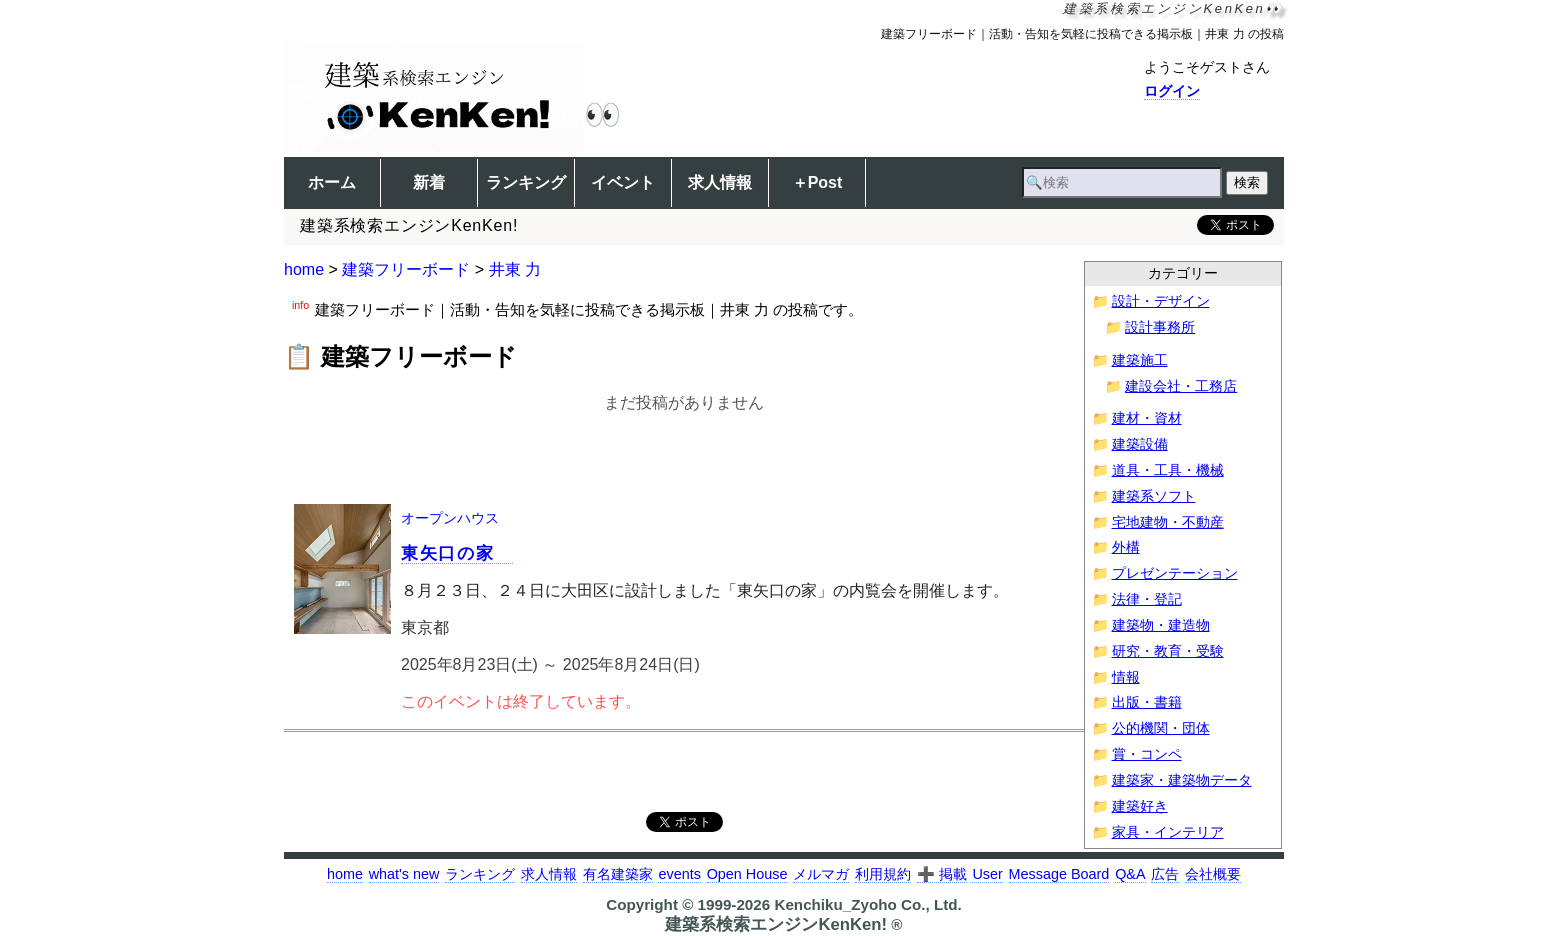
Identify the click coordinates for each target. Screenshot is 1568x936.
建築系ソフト (1154, 496)
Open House (747, 874)
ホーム (332, 182)
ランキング (526, 182)
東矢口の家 (457, 553)
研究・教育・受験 (1168, 651)
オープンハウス (450, 518)
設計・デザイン (1161, 301)
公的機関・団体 (1161, 728)
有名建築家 (618, 874)
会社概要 (1213, 874)
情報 (1126, 677)
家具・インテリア (1168, 832)
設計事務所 (1160, 327)
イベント (623, 182)
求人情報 (720, 182)
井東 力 (515, 269)
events (679, 874)
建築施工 (1140, 360)
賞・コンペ (1147, 754)
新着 (429, 182)
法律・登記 (1147, 599)
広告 (1165, 874)
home (304, 269)
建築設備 (1140, 444)
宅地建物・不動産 (1168, 522)
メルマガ (821, 874)
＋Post (817, 182)
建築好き (1140, 806)
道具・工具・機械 (1168, 470)
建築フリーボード (406, 269)
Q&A (1130, 874)
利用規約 (883, 874)
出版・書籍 (1147, 702)
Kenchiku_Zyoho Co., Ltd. (867, 904)
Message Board (1059, 874)
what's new (404, 874)
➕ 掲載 (942, 874)
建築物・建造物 (1161, 625)
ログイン (1172, 91)
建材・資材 (1147, 418)
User (987, 874)
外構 (1126, 547)
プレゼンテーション (1175, 573)
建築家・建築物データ (1182, 780)
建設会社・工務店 (1181, 386)
